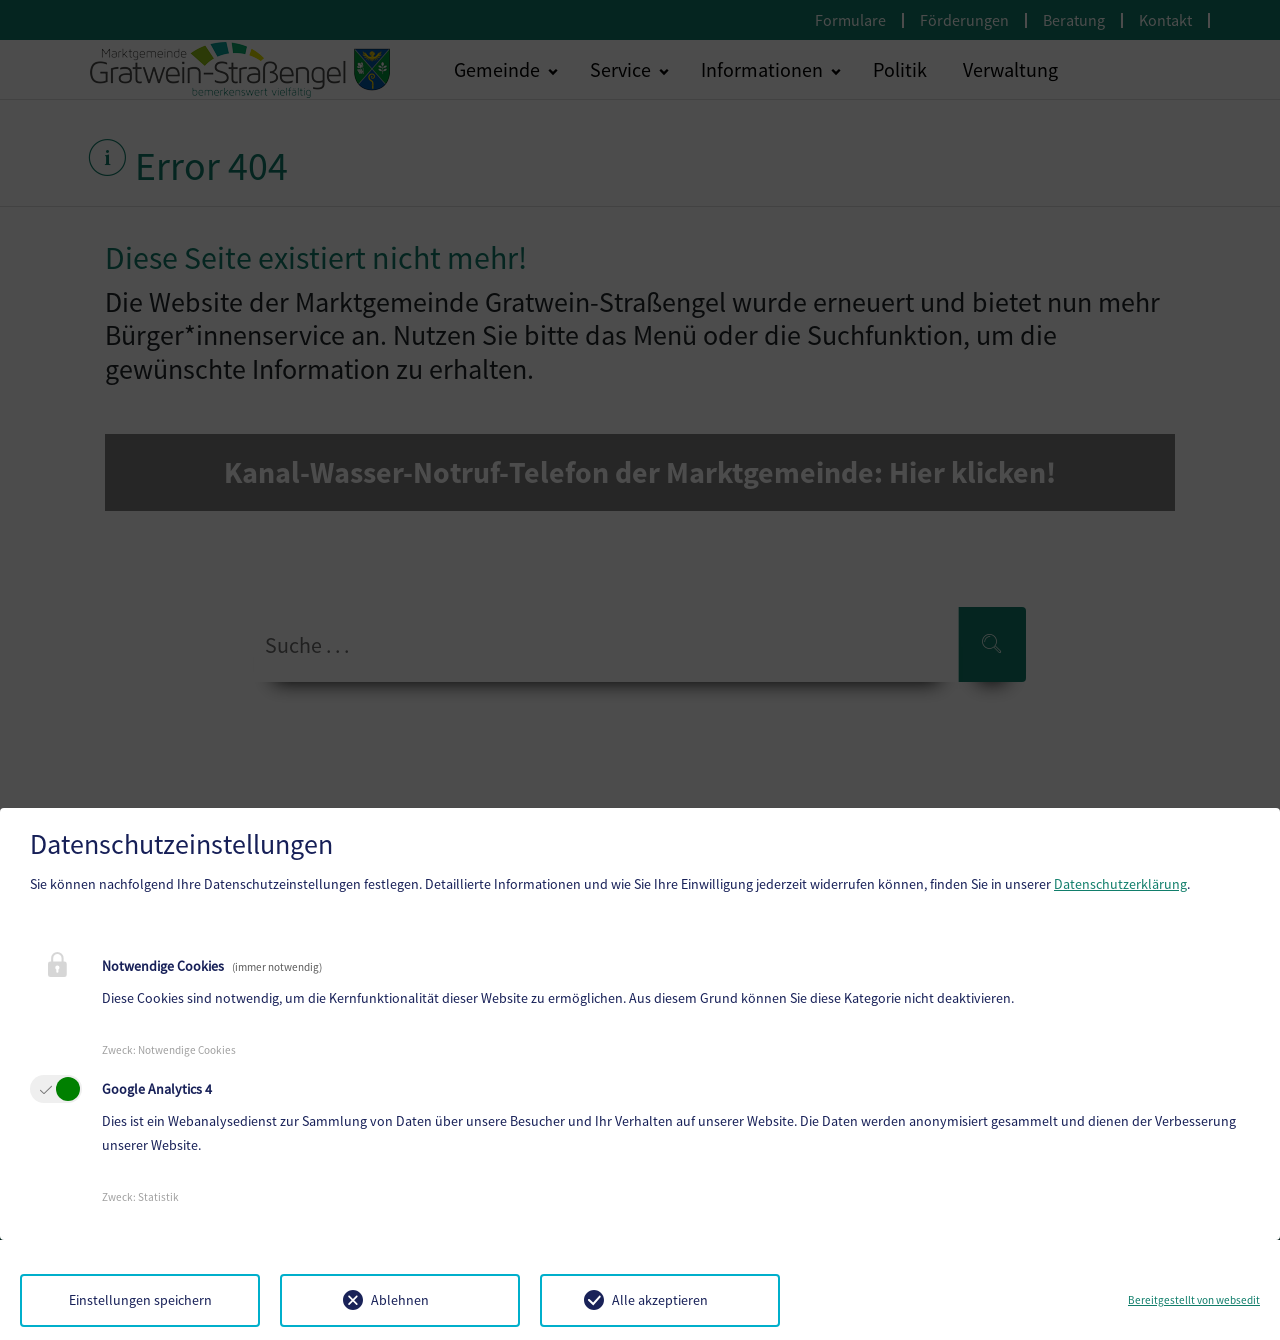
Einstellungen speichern (140, 1300)
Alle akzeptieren (660, 1300)
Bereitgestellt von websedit (1194, 1300)
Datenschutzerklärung (1120, 884)
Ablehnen (400, 1300)
